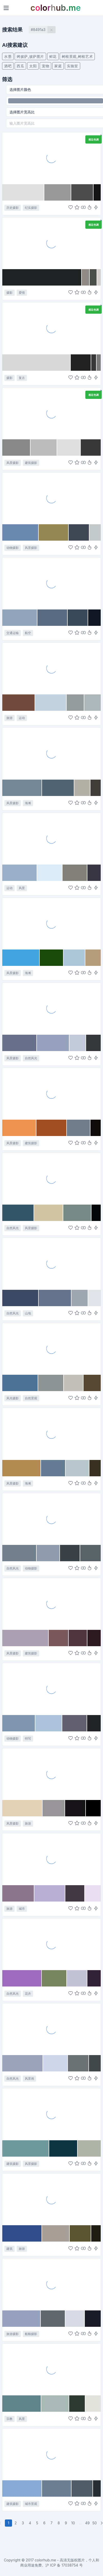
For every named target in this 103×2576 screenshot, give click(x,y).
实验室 (72, 66)
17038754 (69, 2565)
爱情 (22, 292)
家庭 (58, 66)
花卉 (28, 1993)
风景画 (29, 2078)
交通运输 (12, 633)
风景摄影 (12, 463)
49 (87, 2523)
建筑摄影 (31, 463)
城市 (22, 1909)
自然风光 (31, 1058)
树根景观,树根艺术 (77, 56)
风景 (22, 888)
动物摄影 (12, 548)
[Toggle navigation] (6, 8)
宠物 (45, 66)
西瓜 (20, 66)
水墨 (8, 56)
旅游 (9, 718)
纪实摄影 (31, 208)
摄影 (9, 292)
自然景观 (31, 1398)
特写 (28, 1738)
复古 (22, 378)
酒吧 (8, 66)
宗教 (9, 2419)
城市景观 (31, 2504)
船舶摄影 (31, 2334)
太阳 (33, 66)
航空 (28, 633)
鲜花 (53, 56)
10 (73, 2523)
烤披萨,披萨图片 (30, 56)
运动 (22, 718)
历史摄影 (12, 208)
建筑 (9, 2249)
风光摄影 (12, 1398)
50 (94, 2523)
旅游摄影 (12, 2334)
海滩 (28, 803)
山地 (28, 1313)
